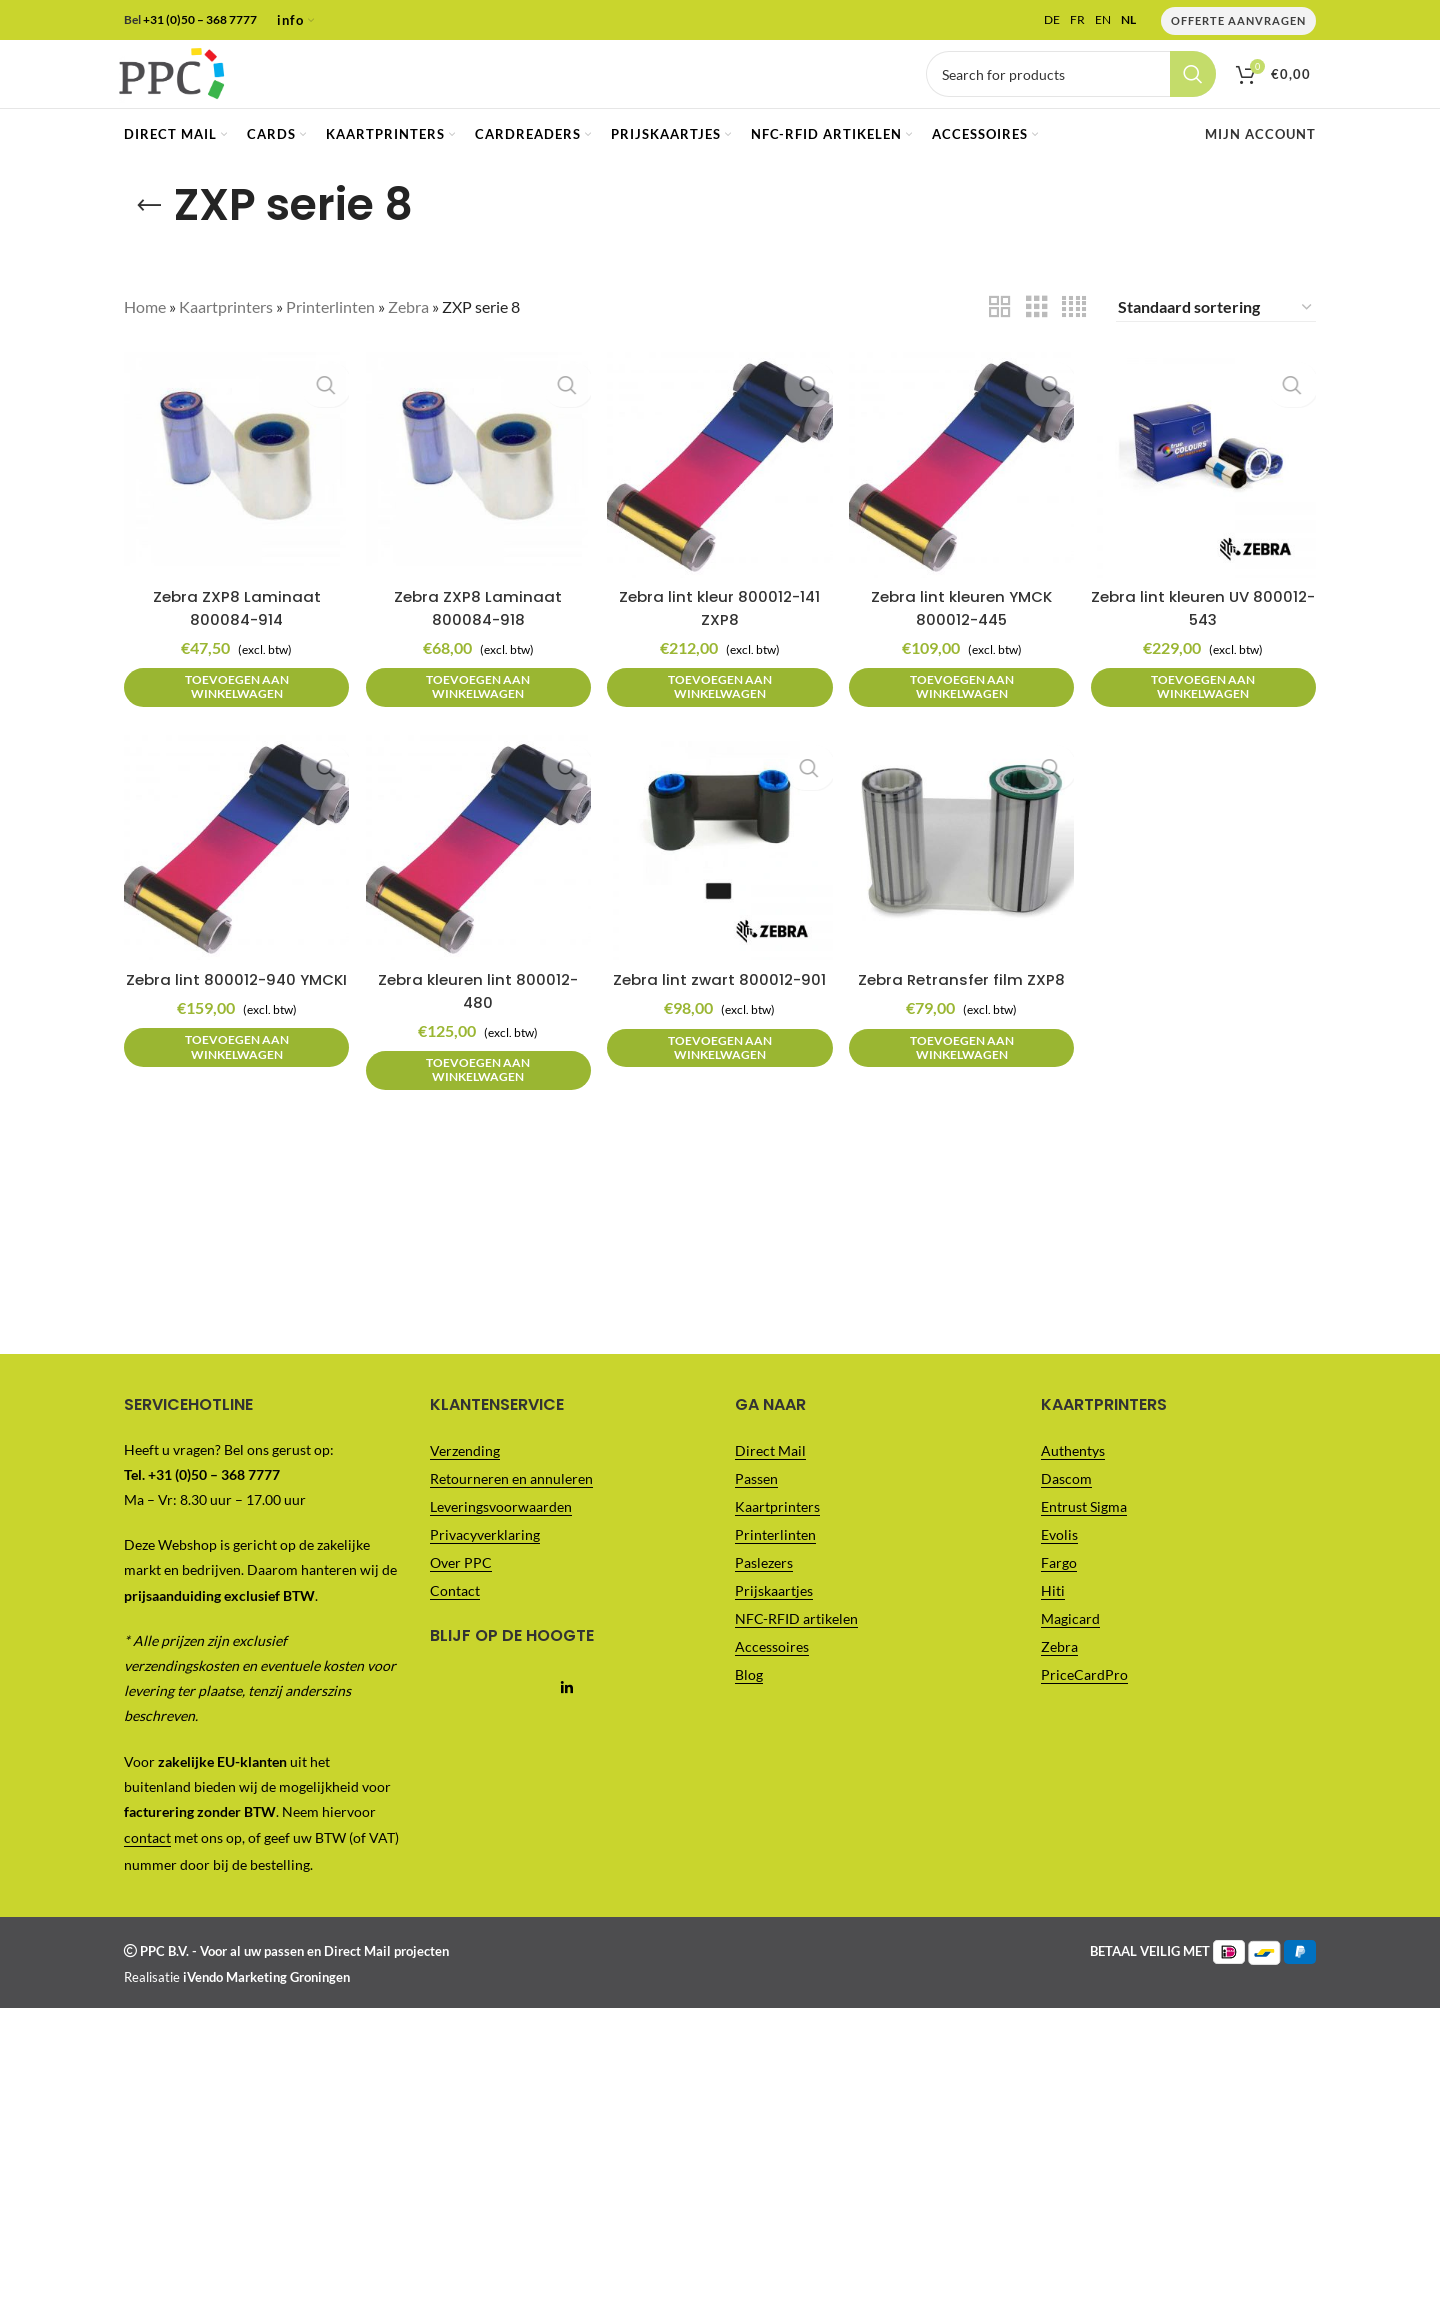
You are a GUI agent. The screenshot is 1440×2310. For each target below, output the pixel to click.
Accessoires (772, 1679)
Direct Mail (770, 1483)
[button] (231, 710)
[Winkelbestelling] (1216, 341)
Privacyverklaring (485, 1567)
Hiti (1053, 1623)
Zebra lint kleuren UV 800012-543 (1208, 630)
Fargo (1059, 1595)
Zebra (408, 340)
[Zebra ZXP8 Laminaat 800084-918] (475, 493)
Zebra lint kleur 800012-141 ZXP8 (720, 630)
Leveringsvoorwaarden (501, 1539)
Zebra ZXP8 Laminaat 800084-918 (475, 630)
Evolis (1059, 1567)
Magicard (1070, 1651)
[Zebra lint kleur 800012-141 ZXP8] (720, 493)
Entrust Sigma (1084, 1539)
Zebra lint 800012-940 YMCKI (231, 1016)
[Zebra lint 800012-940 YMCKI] (231, 879)
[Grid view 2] (1000, 340)
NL (1128, 21)
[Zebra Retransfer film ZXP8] (964, 879)
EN (1103, 21)
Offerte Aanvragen (1238, 21)
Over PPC (461, 1595)
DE (1052, 21)
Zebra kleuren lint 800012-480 (475, 1016)
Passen (756, 1511)
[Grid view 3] (1037, 340)
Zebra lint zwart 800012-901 (719, 1016)
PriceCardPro (1084, 1707)
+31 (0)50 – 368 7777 (200, 20)
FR (1077, 21)
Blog (749, 1707)
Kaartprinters (226, 340)
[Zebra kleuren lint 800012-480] (475, 879)
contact (147, 1871)
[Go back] (149, 239)
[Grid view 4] (1074, 340)
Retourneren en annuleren (511, 1511)
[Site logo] (203, 89)
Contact (455, 1623)
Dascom (1066, 1511)
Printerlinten (330, 340)
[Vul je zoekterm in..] (1071, 92)
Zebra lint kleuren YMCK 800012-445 (964, 630)
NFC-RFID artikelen (796, 1651)
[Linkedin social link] (567, 1722)
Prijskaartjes (774, 1623)
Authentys (1073, 1483)
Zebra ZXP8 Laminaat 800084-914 (231, 630)
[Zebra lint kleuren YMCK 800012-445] (964, 493)
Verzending (465, 1483)
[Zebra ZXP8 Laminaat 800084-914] (231, 493)
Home (145, 340)
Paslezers (764, 1595)
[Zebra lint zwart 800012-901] (720, 879)
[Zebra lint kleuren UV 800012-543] (1209, 493)
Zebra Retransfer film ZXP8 (964, 1005)
